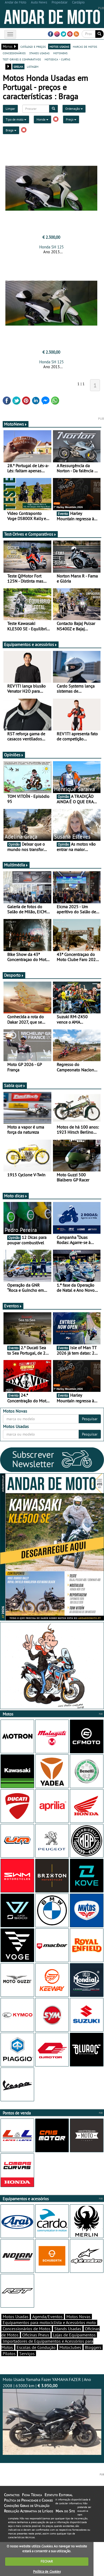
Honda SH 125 (51, 247)
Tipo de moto (16, 119)
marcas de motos (85, 46)
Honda (42, 119)
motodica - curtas (57, 59)
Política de (46, 2571)
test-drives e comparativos (22, 59)
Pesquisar (90, 1418)
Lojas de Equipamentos (74, 2335)
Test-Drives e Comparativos (30, 534)
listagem (32, 66)
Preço (71, 119)
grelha (18, 66)
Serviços (27, 2353)
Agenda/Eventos (47, 2316)
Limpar (10, 109)
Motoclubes (70, 2347)
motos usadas (59, 46)
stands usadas (39, 52)
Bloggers (93, 2347)
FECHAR (47, 2561)
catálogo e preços (33, 46)
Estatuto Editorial (59, 2494)
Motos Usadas (15, 2316)
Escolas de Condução (36, 2347)
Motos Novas (78, 2316)
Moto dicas (15, 1195)
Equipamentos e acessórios (30, 644)
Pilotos (9, 2353)
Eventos (13, 1306)
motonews (60, 52)
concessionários (14, 52)
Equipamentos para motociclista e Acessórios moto (49, 2322)
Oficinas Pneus (35, 2335)
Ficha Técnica (32, 2494)
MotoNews (15, 424)
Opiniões (14, 754)
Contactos (11, 2494)
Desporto (14, 975)
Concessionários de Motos (27, 2328)
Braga (11, 130)
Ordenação (74, 109)
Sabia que (15, 1085)
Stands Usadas (67, 2328)
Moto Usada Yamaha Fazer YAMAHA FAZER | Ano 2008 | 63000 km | (52, 2416)
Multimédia (16, 864)
